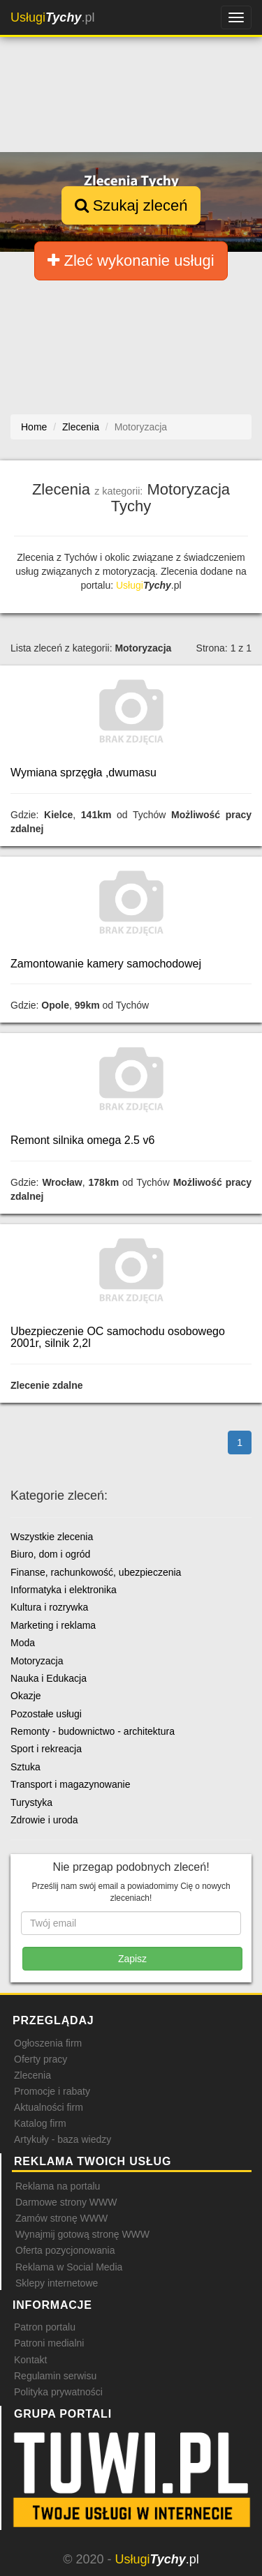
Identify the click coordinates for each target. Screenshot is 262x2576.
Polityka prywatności (58, 2391)
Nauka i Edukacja (48, 1678)
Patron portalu (44, 2327)
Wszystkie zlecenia (51, 1536)
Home (34, 426)
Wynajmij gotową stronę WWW (82, 2234)
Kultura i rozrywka (49, 1607)
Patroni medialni (49, 2343)
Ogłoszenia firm (48, 2043)
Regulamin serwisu (55, 2375)
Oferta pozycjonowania (65, 2250)
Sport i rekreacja (46, 1748)
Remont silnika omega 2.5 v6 (82, 1140)
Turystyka (31, 1802)
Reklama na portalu (57, 2186)
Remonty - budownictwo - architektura (92, 1731)
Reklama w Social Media (68, 2267)
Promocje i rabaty (52, 2091)
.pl (52, 17)
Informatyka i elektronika (63, 1589)
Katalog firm (40, 2123)
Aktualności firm (48, 2107)
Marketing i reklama (53, 1625)
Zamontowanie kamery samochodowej (105, 964)
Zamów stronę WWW (61, 2218)
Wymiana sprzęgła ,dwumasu (83, 772)
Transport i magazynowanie (70, 1784)
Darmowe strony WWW (66, 2202)
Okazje (25, 1695)
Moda (22, 1642)
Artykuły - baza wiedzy (62, 2139)
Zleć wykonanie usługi (131, 260)
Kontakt (30, 2359)
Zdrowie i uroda (44, 1819)
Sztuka (25, 1766)
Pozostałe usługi (46, 1713)
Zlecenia (32, 2075)
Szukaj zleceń (131, 205)
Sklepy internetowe (56, 2283)
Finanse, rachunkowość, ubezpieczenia (95, 1572)
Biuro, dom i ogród (50, 1554)
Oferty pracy (40, 2059)
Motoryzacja (36, 1660)
